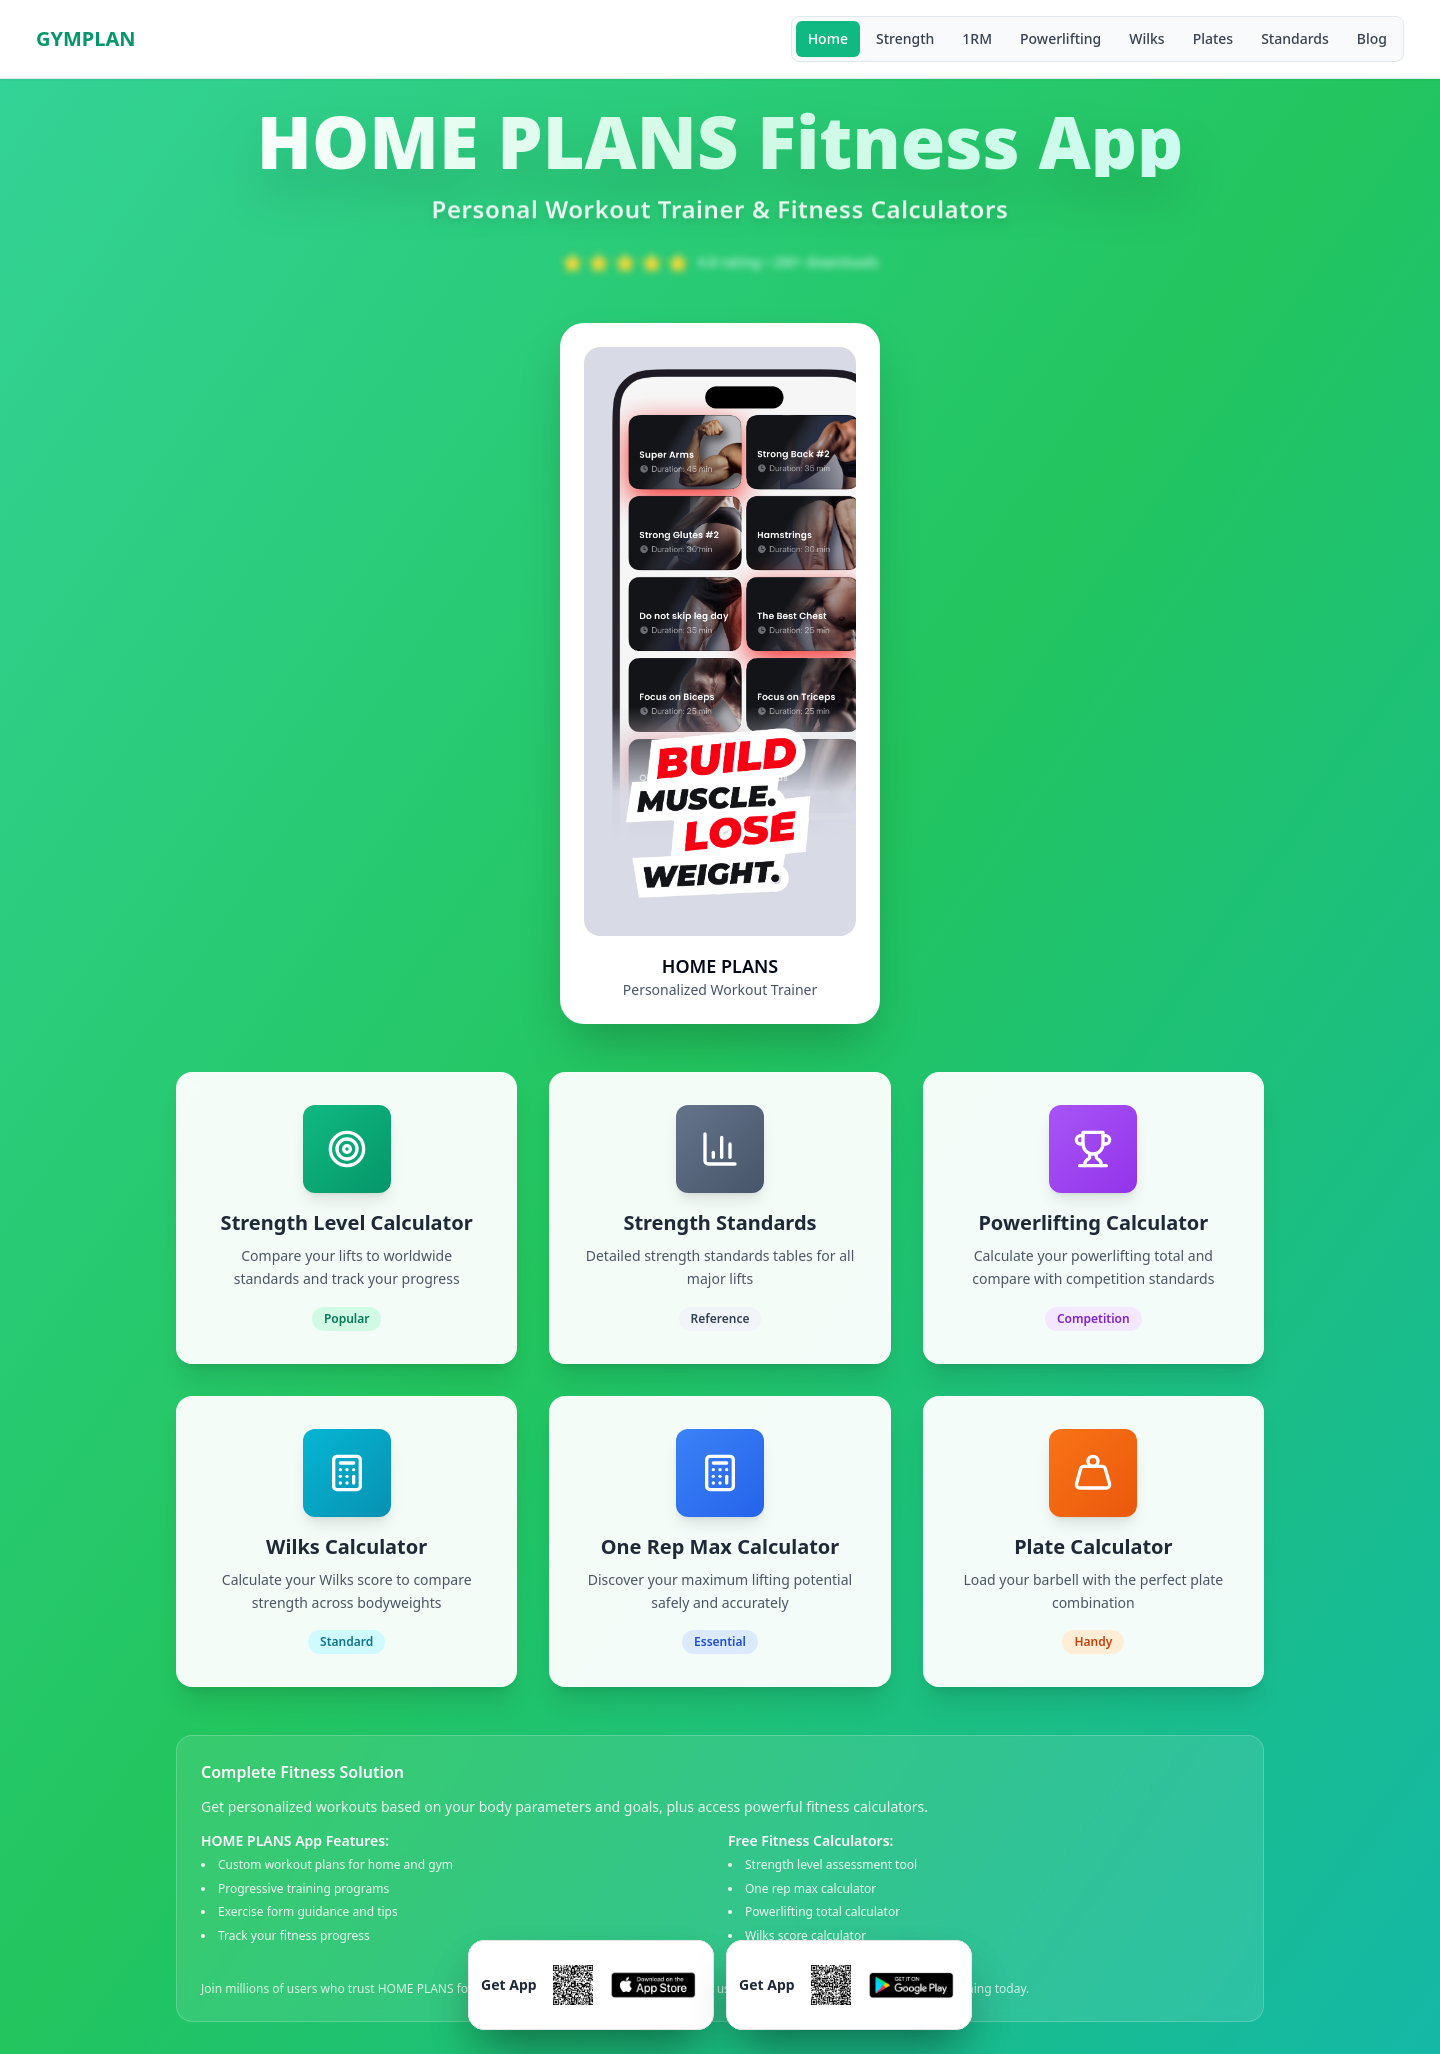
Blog (1372, 38)
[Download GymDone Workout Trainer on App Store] (591, 1985)
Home (828, 38)
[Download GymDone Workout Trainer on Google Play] (849, 1985)
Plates (1213, 38)
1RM (977, 38)
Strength (905, 38)
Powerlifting (1060, 38)
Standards (1295, 38)
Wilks (1146, 38)
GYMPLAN (86, 38)
